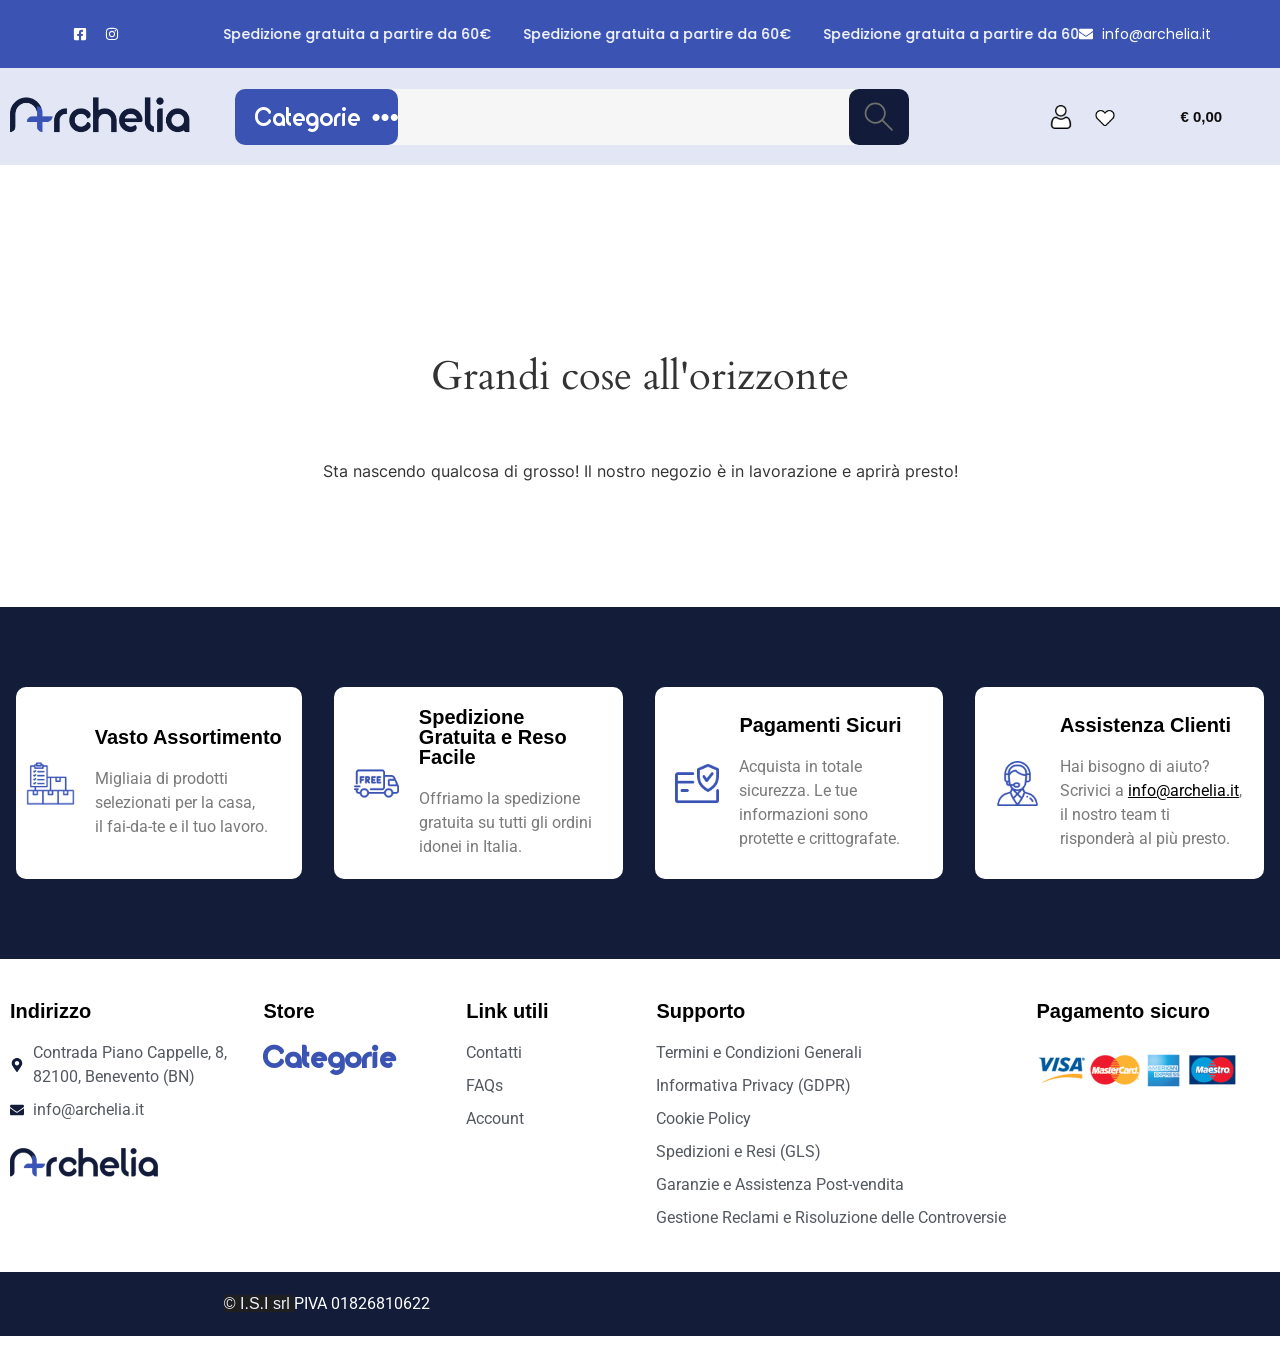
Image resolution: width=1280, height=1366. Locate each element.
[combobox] (622, 117)
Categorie (326, 117)
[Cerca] (879, 117)
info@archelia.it (1183, 790)
